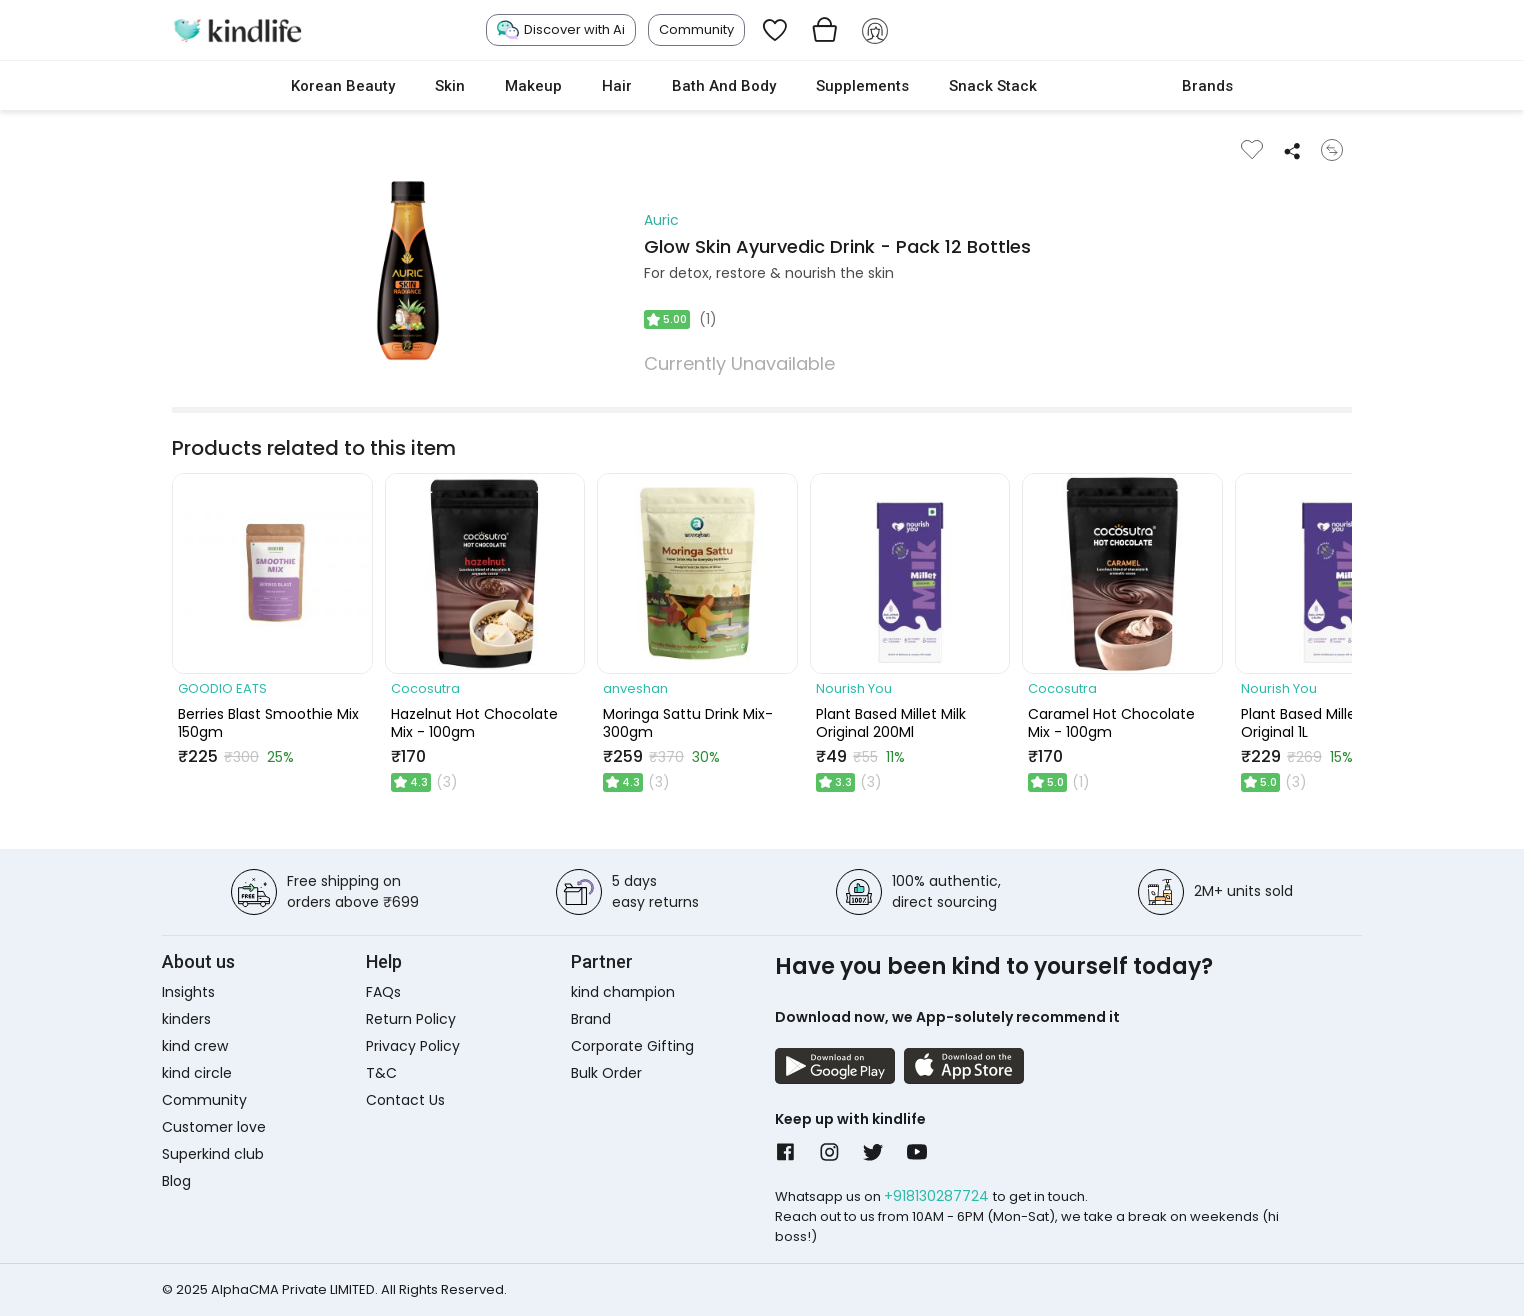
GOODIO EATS (222, 688)
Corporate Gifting (632, 1046)
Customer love (214, 1127)
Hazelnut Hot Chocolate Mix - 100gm (474, 723)
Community (696, 29)
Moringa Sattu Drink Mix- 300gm (688, 723)
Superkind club (213, 1154)
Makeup (533, 86)
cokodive (1109, 86)
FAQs (383, 992)
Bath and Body (724, 86)
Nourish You (854, 688)
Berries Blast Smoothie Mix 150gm (268, 723)
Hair (617, 86)
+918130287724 (938, 1196)
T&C (381, 1073)
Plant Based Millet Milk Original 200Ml (891, 723)
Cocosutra (425, 688)
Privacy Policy (413, 1046)
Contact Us (405, 1100)
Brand (591, 1019)
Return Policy (411, 1019)
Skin (450, 86)
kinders (186, 1019)
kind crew (195, 1046)
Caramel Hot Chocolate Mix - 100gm (1111, 723)
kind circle (197, 1073)
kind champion (623, 992)
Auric (661, 220)
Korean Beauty (343, 86)
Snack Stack (993, 86)
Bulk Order (606, 1073)
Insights (188, 992)
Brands (1207, 86)
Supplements (862, 86)
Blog (176, 1181)
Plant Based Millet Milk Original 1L (1316, 723)
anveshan (635, 688)
